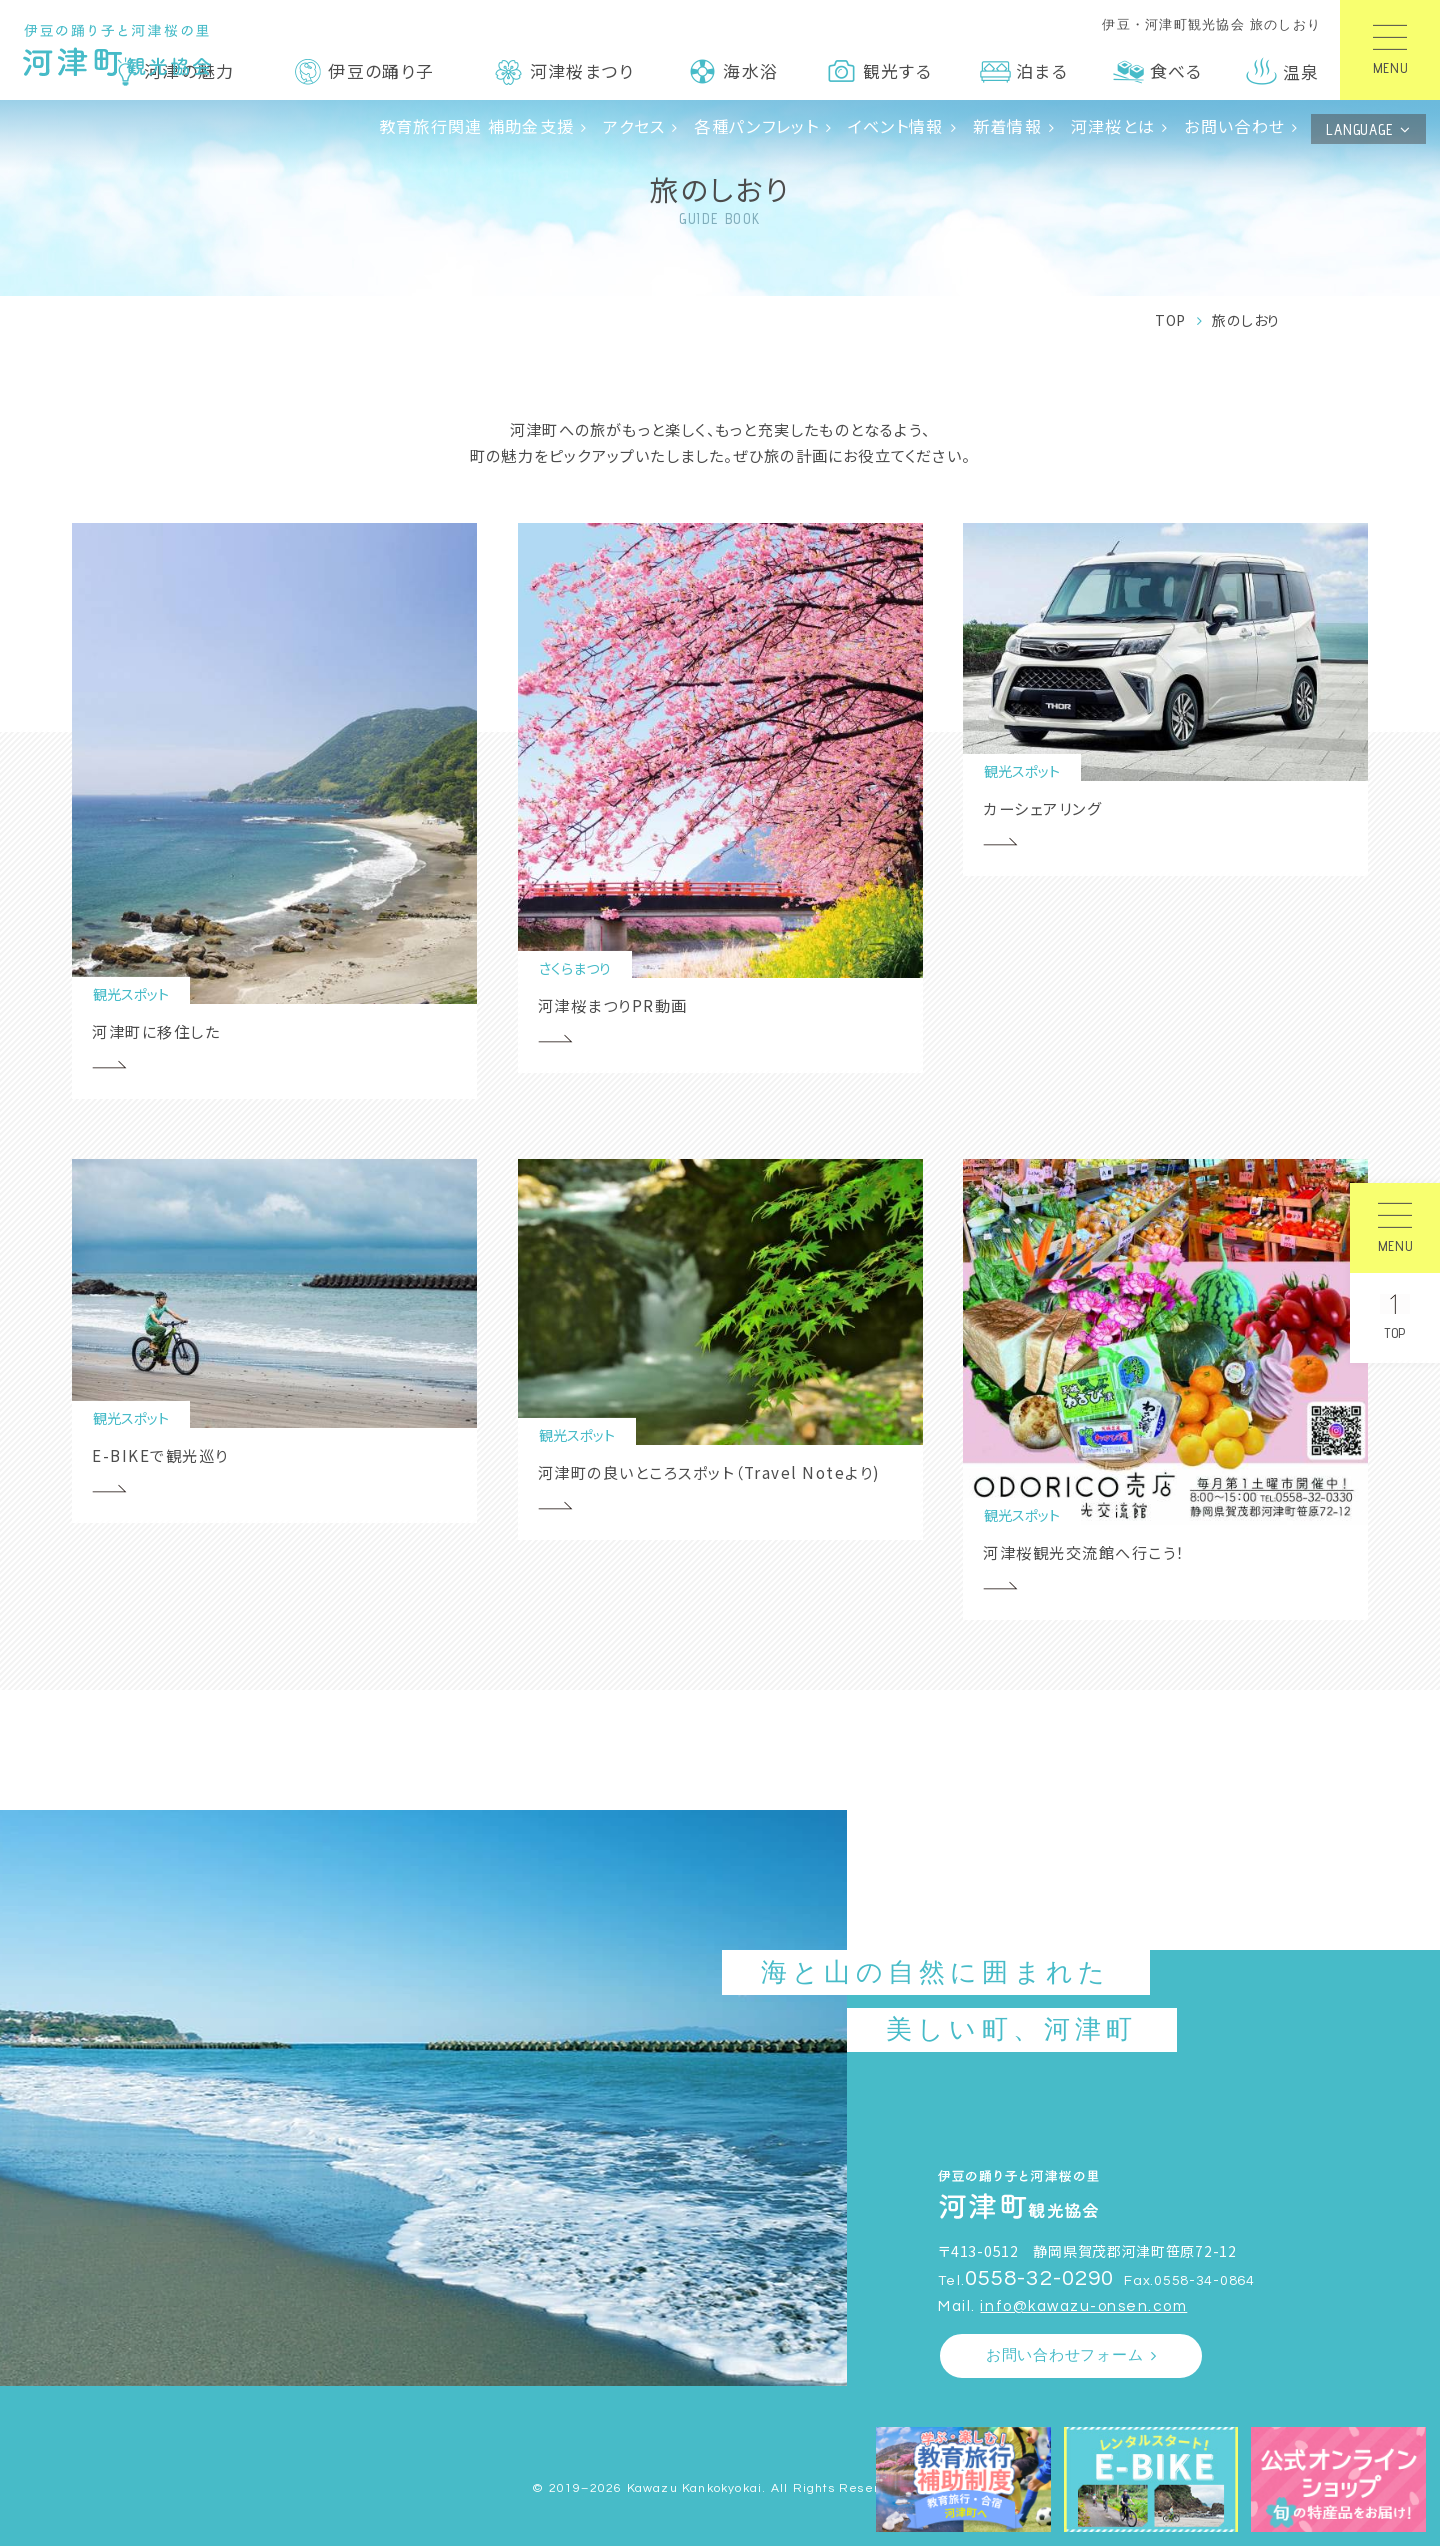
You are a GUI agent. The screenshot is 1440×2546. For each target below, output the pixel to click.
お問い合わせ (1234, 126)
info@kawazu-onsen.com (1083, 2306)
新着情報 (1007, 126)
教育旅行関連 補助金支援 (477, 126)
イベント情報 (896, 126)
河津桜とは (1113, 126)
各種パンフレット (756, 126)
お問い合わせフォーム (1065, 2355)
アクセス (634, 126)
